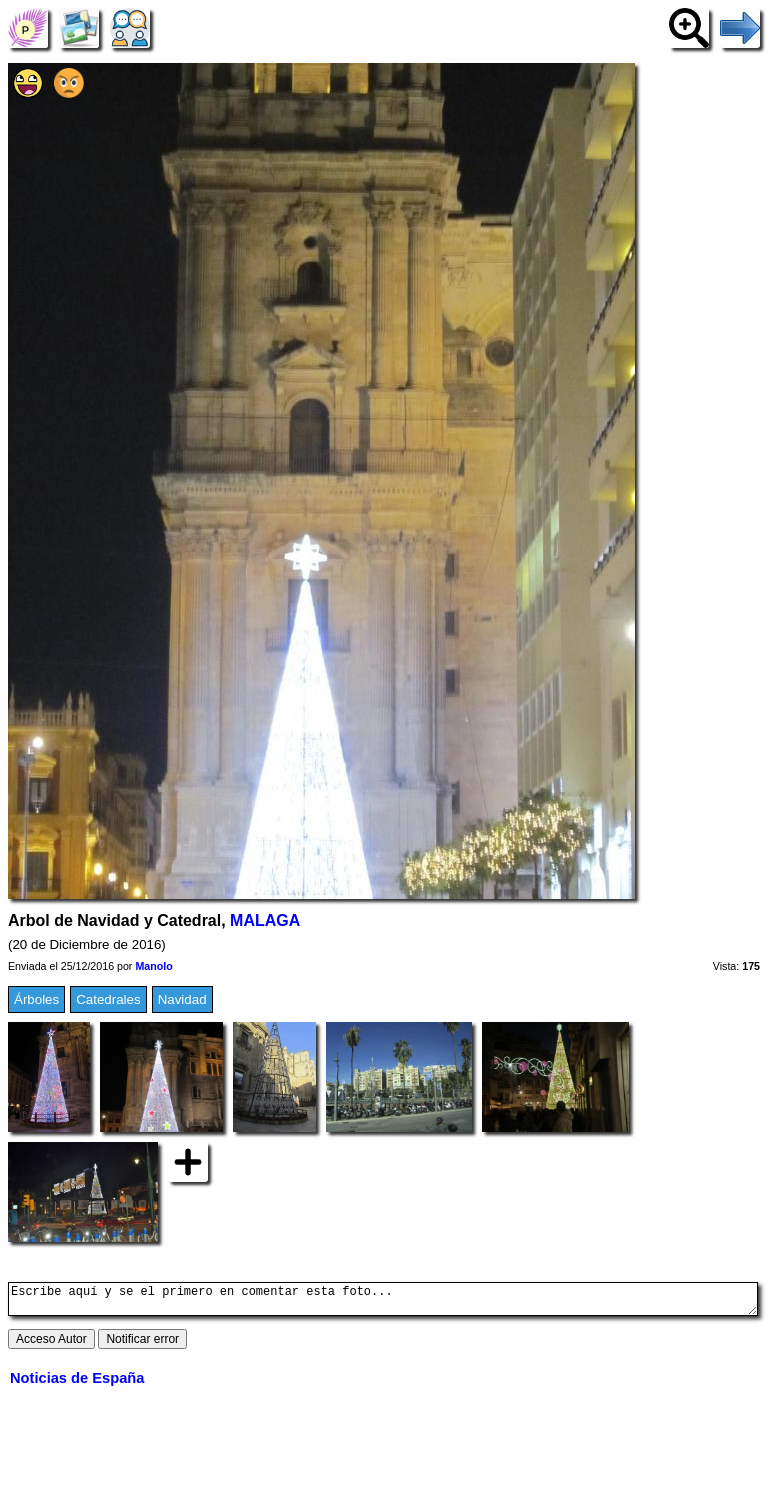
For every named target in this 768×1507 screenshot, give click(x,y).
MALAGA (265, 920)
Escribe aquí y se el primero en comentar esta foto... (383, 1302)
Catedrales (108, 999)
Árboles (36, 999)
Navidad (182, 999)
